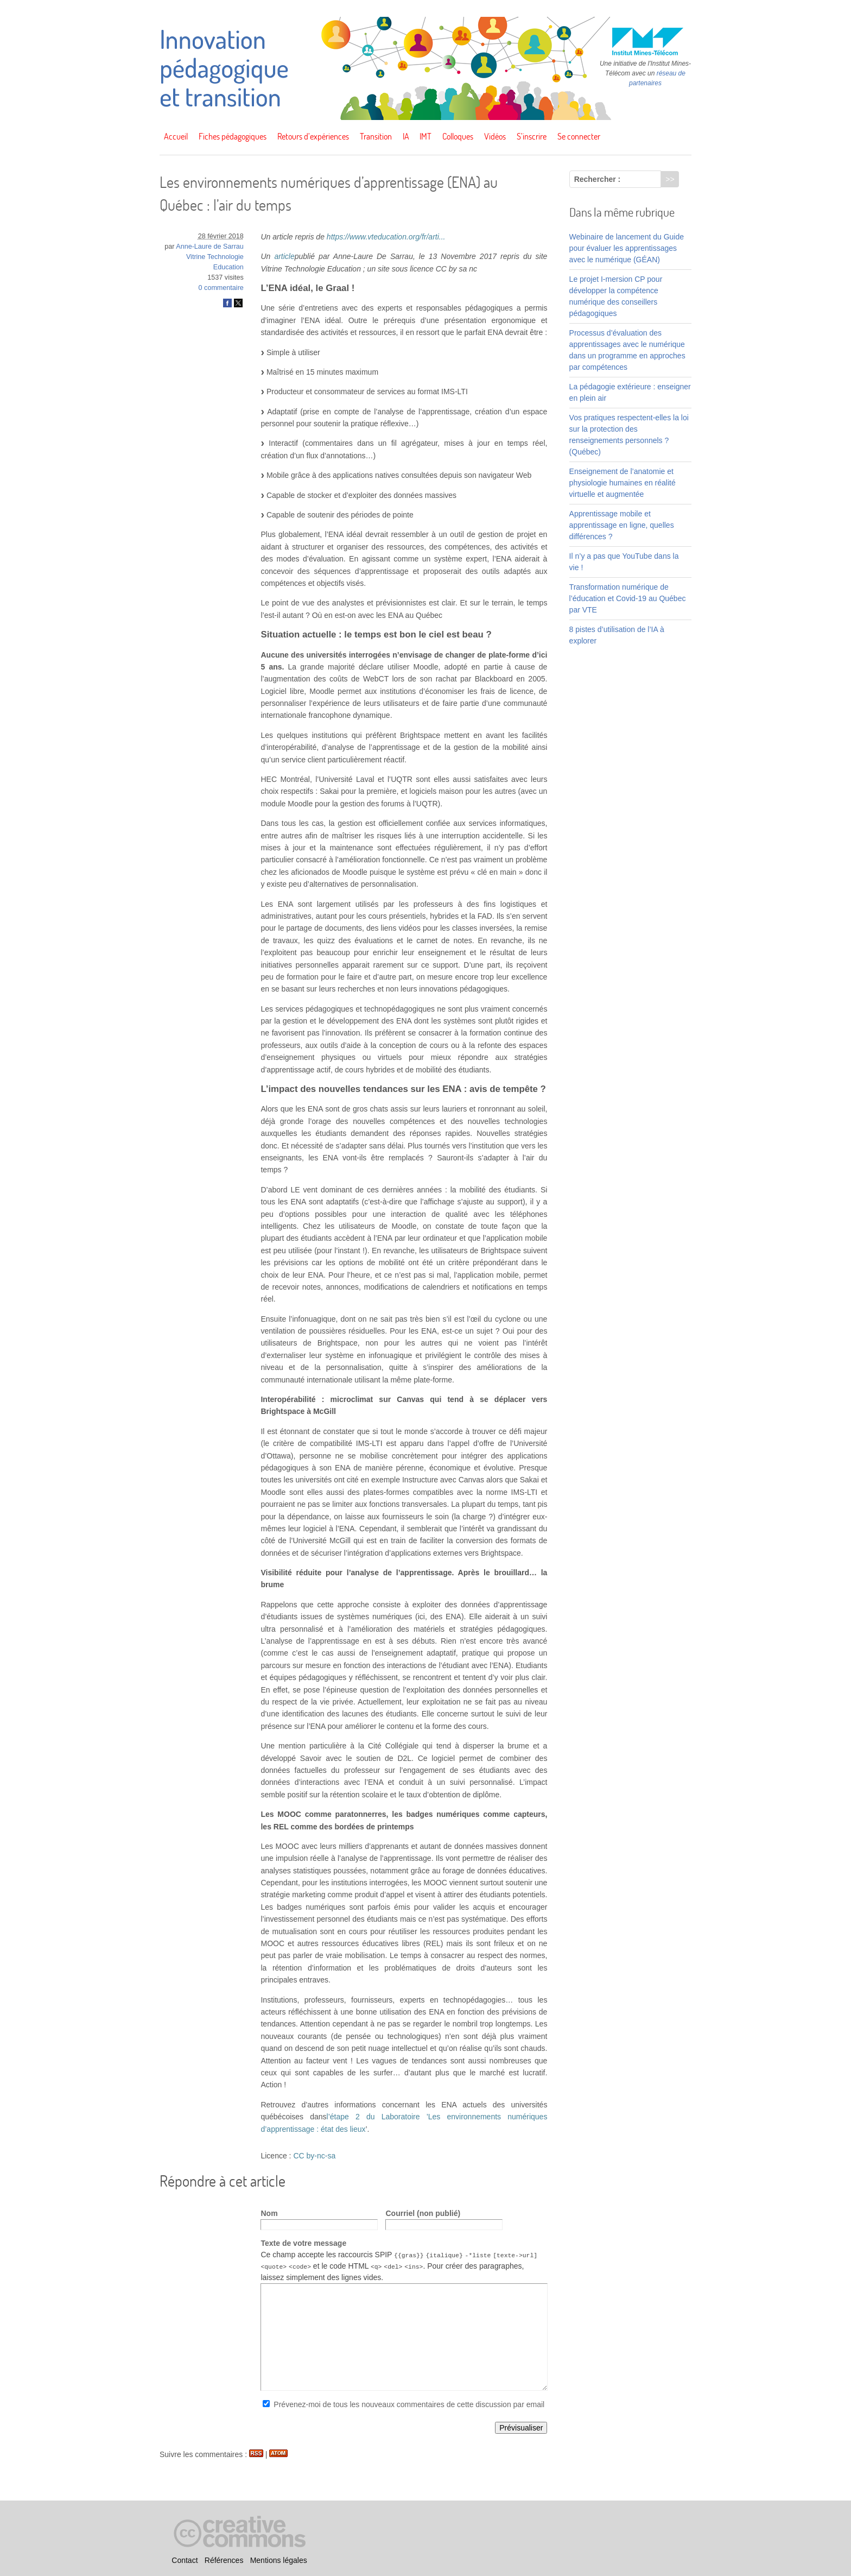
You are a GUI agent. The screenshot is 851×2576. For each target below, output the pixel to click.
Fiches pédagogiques (232, 136)
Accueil (176, 136)
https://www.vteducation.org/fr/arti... (386, 236)
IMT (425, 136)
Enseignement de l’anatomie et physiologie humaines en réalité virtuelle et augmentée (622, 482)
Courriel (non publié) (422, 2213)
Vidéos (495, 136)
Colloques (457, 136)
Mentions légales (278, 2560)
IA (406, 136)
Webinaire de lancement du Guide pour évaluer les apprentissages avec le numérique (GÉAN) (626, 248)
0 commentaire (221, 288)
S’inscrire (532, 136)
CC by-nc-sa (314, 2155)
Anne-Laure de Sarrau (210, 246)
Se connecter (578, 136)
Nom (269, 2213)
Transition (376, 136)
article (284, 256)
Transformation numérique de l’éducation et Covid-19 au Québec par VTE (627, 598)
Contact (185, 2560)
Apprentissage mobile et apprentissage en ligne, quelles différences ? (621, 525)
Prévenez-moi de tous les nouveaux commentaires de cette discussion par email (409, 2404)
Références (224, 2560)
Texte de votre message (303, 2243)
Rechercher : (597, 179)
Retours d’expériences (313, 136)
